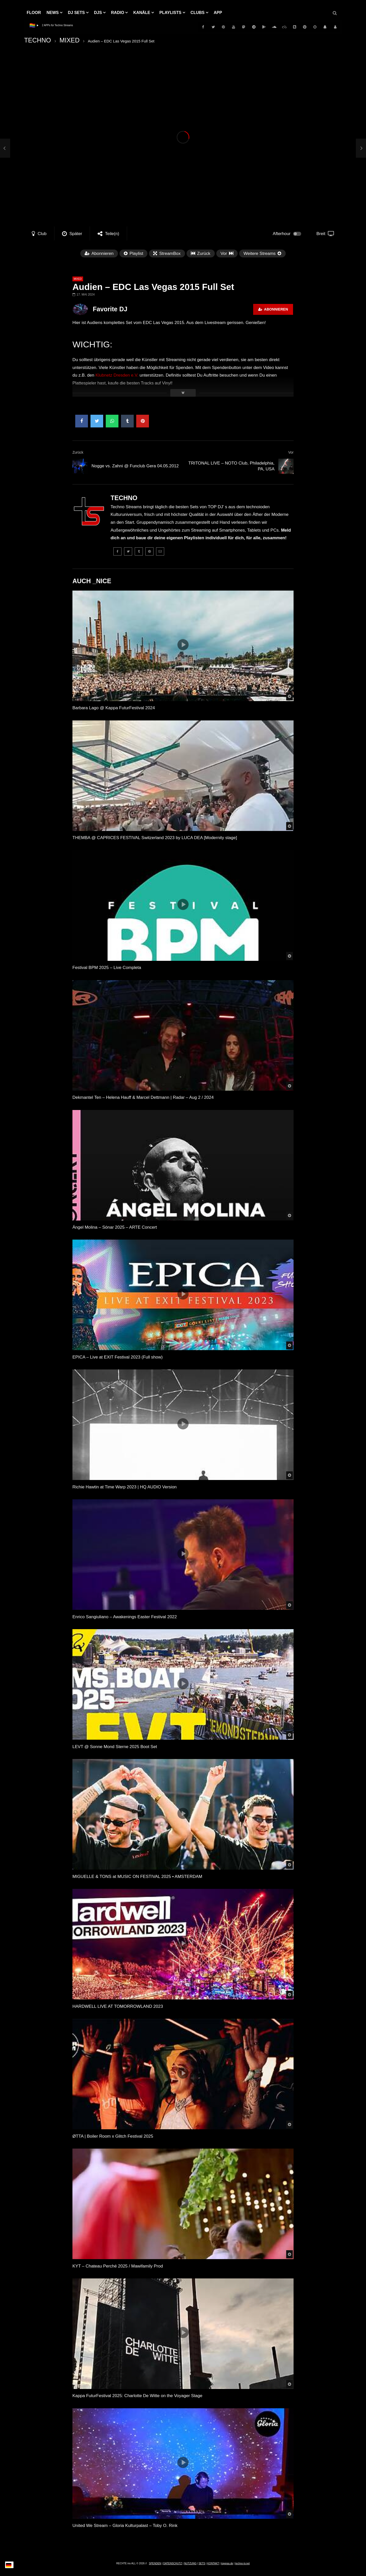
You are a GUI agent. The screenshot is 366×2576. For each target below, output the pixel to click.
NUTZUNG (190, 2563)
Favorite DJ (110, 309)
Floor (34, 12)
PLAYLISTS (170, 12)
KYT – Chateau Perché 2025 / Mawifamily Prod (117, 2266)
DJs (98, 12)
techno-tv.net (242, 2563)
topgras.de (227, 2563)
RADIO (117, 12)
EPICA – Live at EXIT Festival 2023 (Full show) (117, 1357)
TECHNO (37, 40)
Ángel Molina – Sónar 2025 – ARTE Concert (114, 1227)
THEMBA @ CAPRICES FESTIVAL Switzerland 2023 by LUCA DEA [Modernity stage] (154, 837)
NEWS (53, 12)
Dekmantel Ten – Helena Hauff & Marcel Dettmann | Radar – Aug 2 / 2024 (143, 1097)
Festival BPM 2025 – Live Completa (106, 967)
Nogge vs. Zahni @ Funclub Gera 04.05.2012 (135, 466)
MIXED (69, 40)
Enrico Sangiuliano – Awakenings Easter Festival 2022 (124, 1616)
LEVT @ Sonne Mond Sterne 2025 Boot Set (114, 1746)
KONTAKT (213, 2563)
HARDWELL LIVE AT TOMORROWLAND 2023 (117, 2006)
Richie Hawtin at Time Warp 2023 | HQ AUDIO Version (124, 1487)
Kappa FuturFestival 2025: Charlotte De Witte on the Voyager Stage (137, 2395)
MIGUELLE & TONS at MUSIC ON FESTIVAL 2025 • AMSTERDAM (137, 1876)
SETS (202, 2563)
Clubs (198, 12)
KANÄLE (141, 12)
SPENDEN (155, 2563)
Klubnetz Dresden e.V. (117, 375)
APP (218, 12)
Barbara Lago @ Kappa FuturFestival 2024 (113, 707)
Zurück (77, 452)
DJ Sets (76, 12)
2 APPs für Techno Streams (57, 25)
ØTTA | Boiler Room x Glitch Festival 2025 (112, 2136)
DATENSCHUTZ (172, 2563)
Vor (291, 452)
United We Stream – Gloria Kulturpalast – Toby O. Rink (124, 2525)
